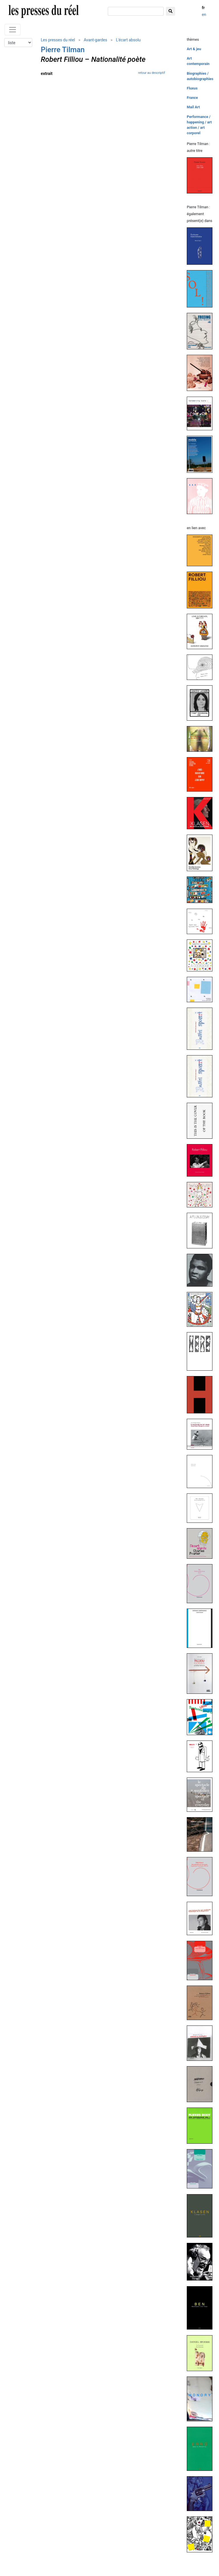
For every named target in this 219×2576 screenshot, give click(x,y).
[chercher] (136, 11)
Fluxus (192, 88)
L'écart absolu (128, 40)
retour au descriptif (151, 73)
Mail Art (193, 107)
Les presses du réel (58, 40)
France (192, 97)
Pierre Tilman (63, 49)
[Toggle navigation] (13, 29)
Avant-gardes (95, 40)
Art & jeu (194, 49)
